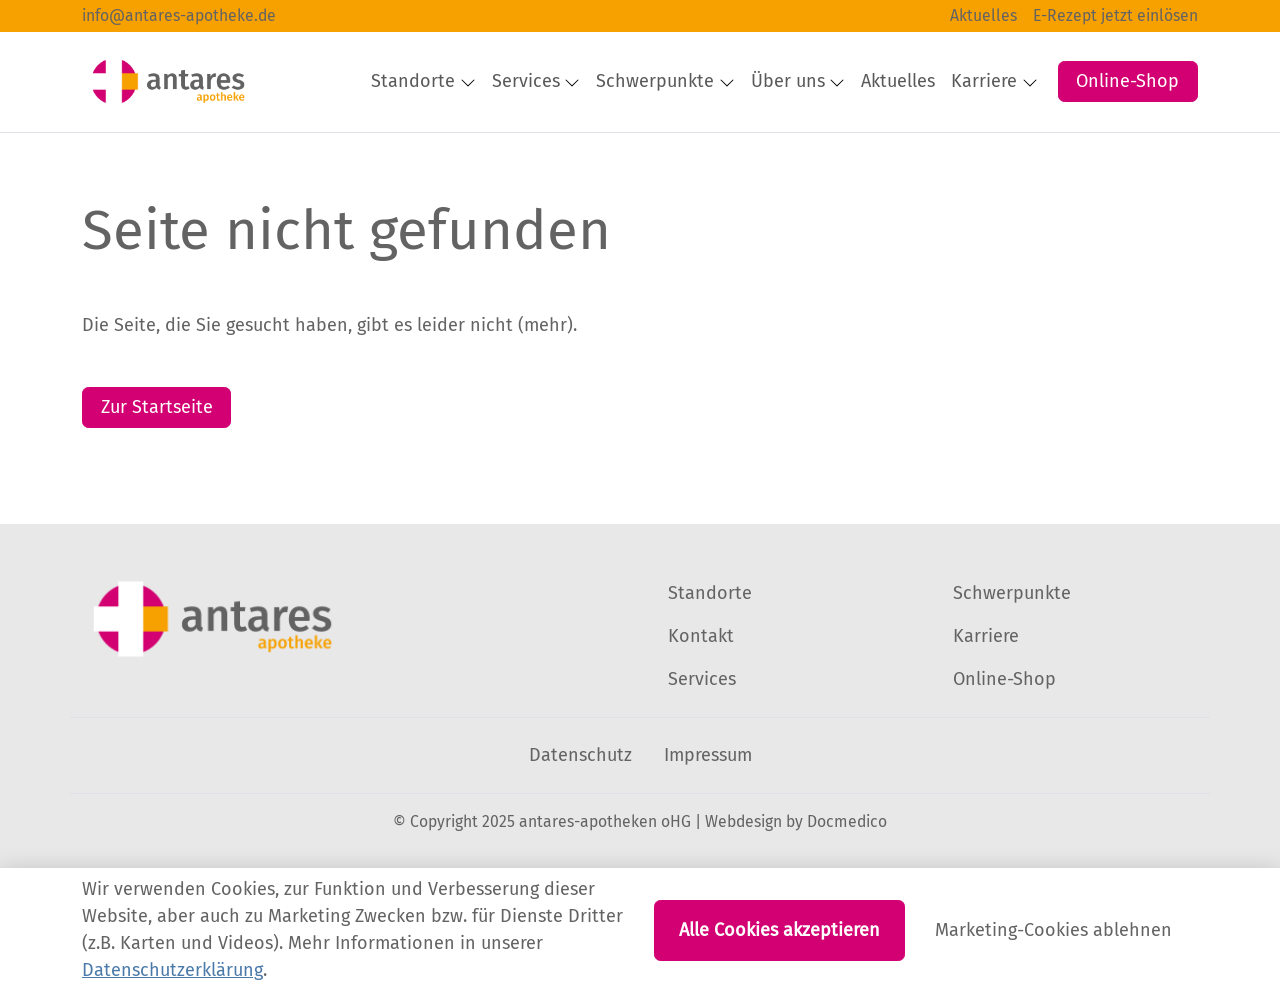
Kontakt (701, 695)
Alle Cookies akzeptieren (779, 930)
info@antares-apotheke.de (179, 15)
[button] (1050, 132)
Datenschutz (580, 814)
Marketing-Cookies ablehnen (1053, 930)
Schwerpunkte (1012, 652)
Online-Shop (1127, 61)
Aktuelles (983, 15)
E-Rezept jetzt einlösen (1115, 15)
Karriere (986, 695)
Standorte (710, 652)
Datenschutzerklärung (172, 970)
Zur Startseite (157, 466)
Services (702, 738)
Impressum (708, 814)
